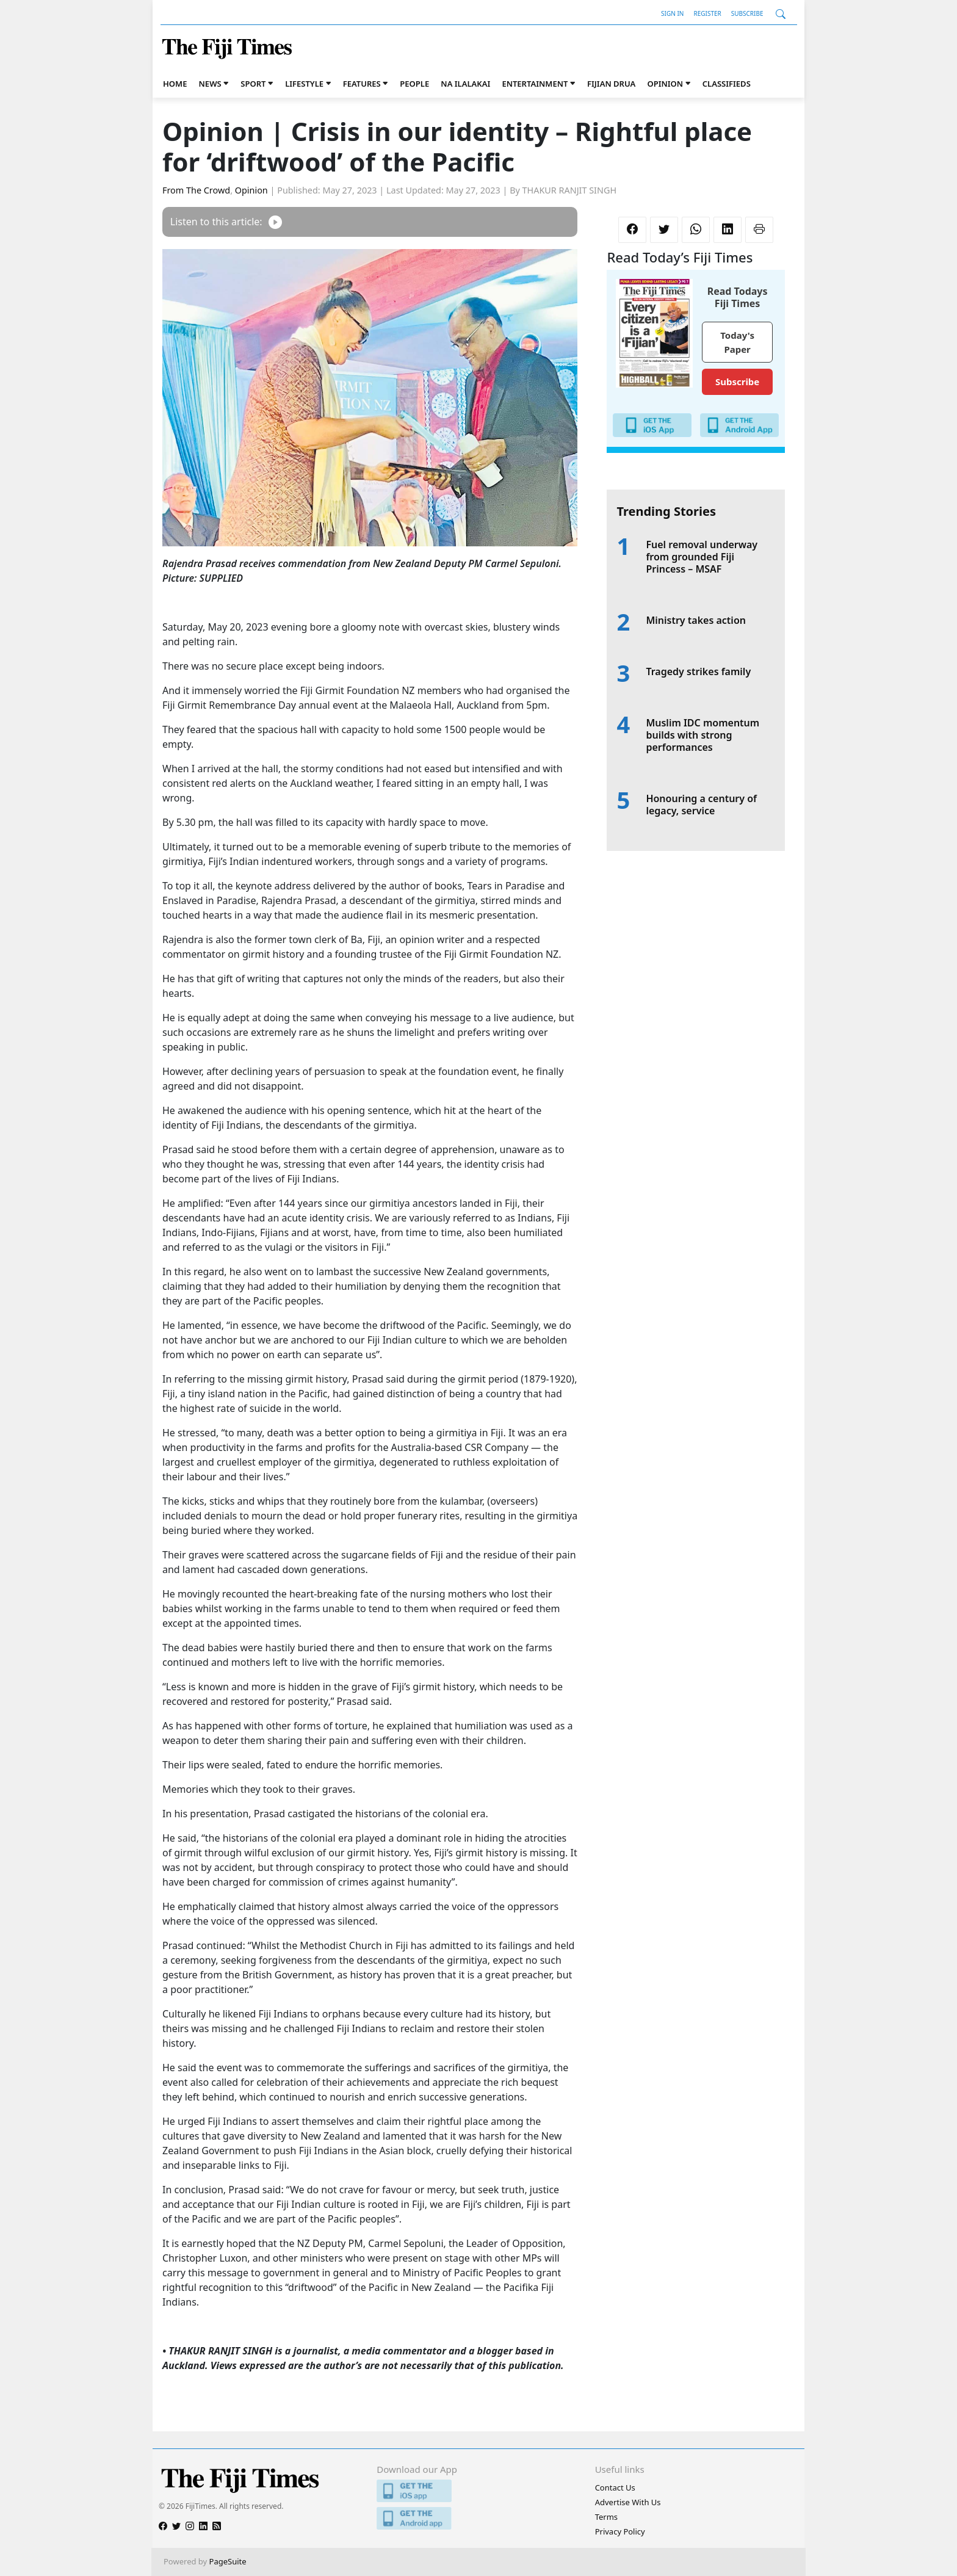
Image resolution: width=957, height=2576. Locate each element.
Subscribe (747, 13)
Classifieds (726, 83)
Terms (606, 2516)
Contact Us (615, 2487)
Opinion (665, 83)
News (210, 83)
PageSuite (228, 2561)
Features (362, 83)
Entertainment (535, 83)
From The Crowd (196, 190)
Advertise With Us (628, 2502)
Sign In (672, 13)
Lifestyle (304, 83)
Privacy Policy (620, 2531)
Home (175, 83)
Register (707, 13)
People (414, 83)
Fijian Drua (611, 83)
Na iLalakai (465, 83)
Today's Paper (737, 342)
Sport (252, 83)
